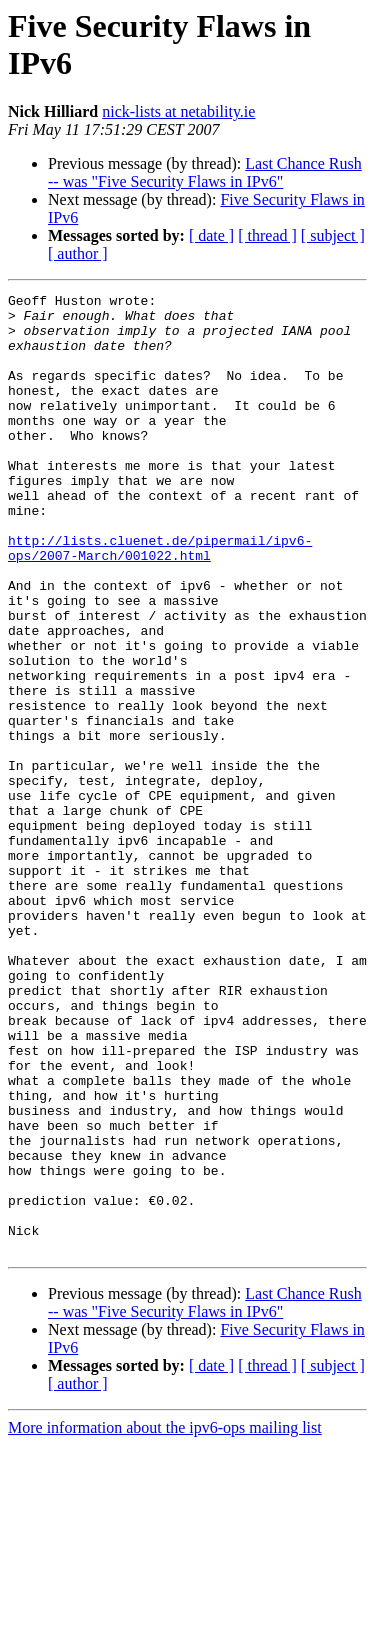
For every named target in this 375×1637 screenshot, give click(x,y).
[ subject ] (333, 235)
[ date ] (211, 235)
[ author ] (78, 253)
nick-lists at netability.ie (178, 111)
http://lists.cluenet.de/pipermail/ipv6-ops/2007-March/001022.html (160, 600)
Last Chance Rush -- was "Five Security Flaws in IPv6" (205, 172)
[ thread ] (267, 235)
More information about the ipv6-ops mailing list (165, 1619)
